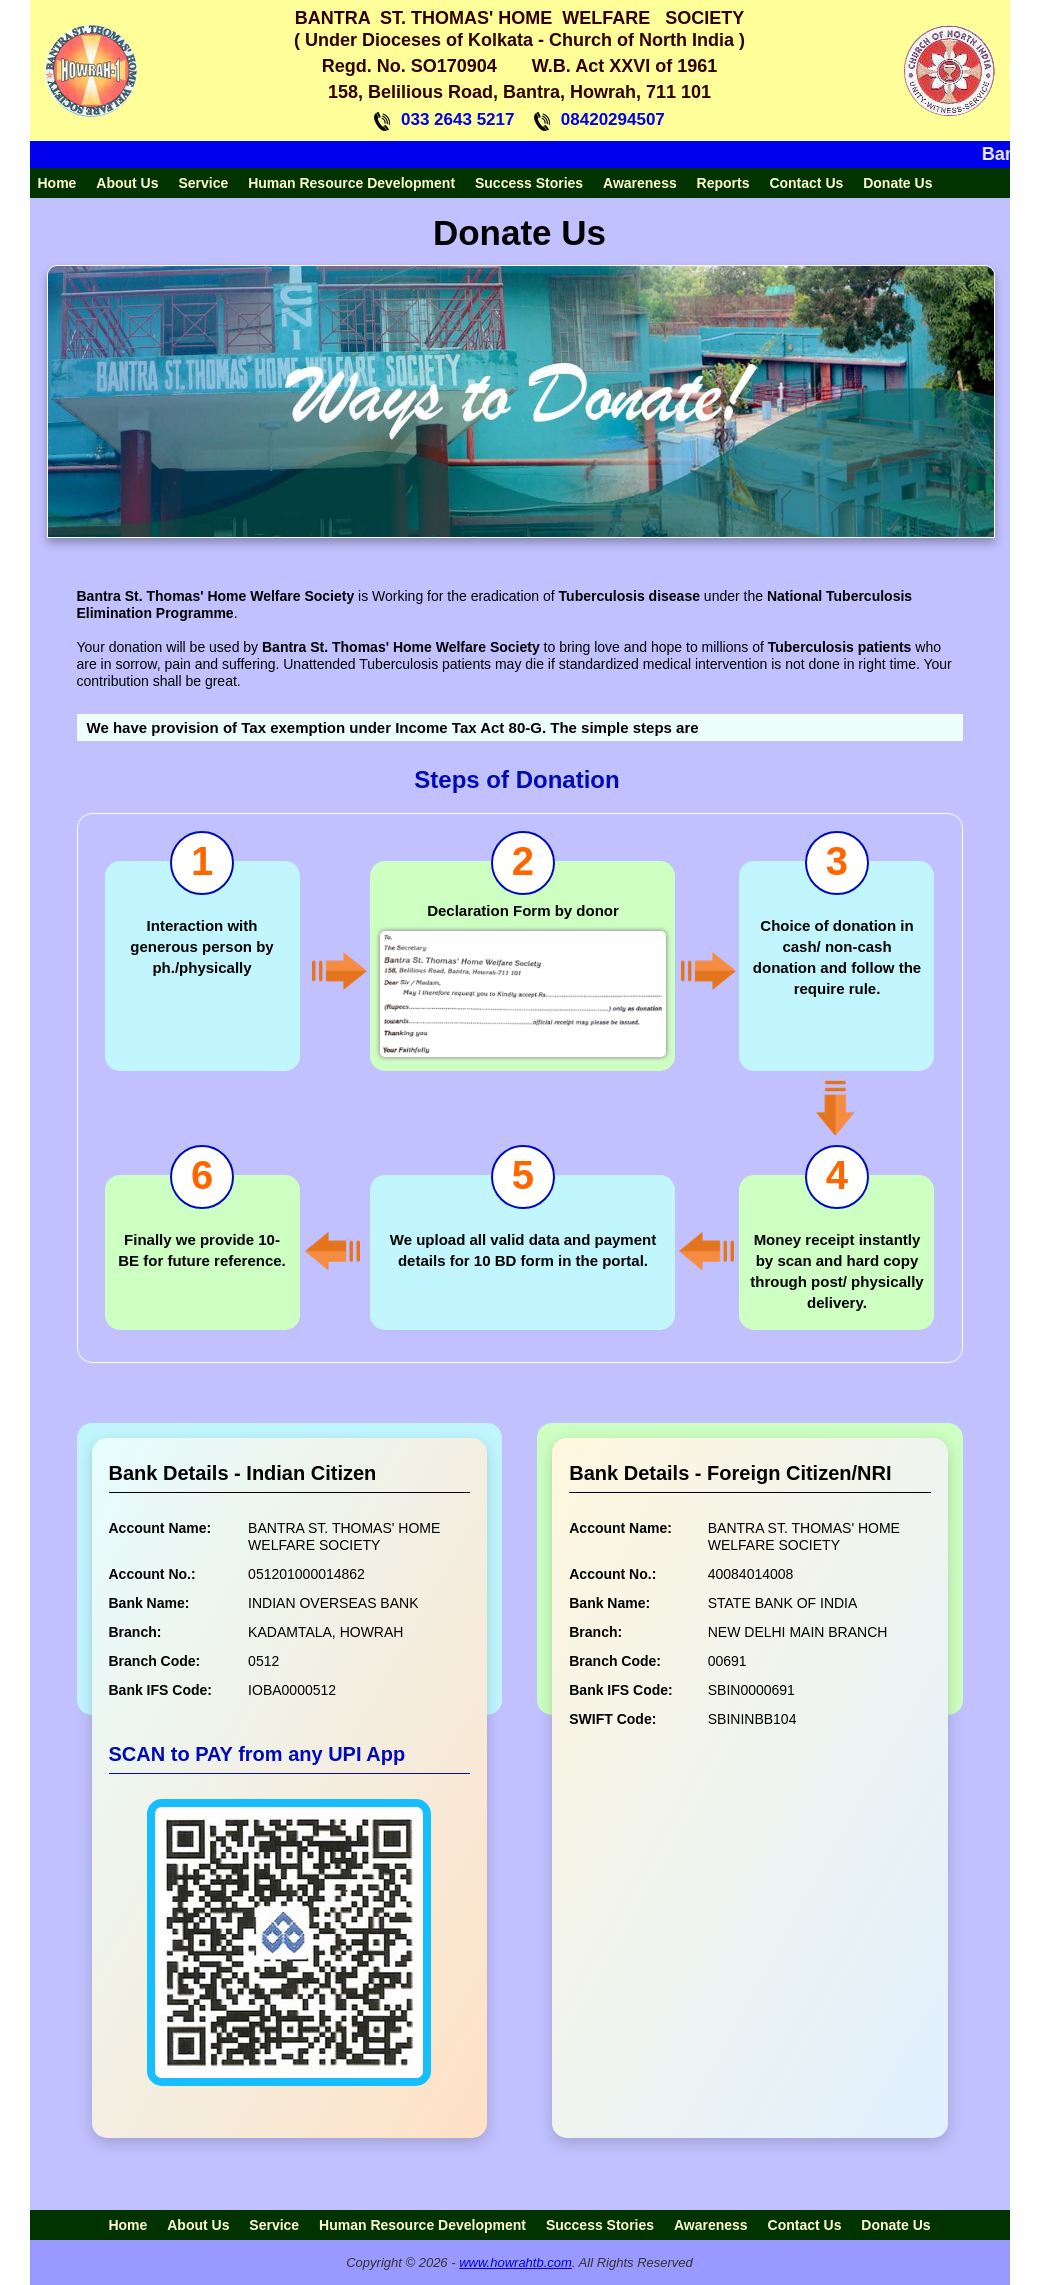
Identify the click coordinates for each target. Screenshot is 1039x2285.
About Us (127, 183)
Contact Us (806, 183)
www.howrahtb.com (515, 2262)
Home (57, 183)
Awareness (640, 183)
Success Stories (529, 183)
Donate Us (897, 183)
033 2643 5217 (457, 119)
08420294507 (613, 119)
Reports (723, 183)
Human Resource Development (351, 183)
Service (203, 183)
